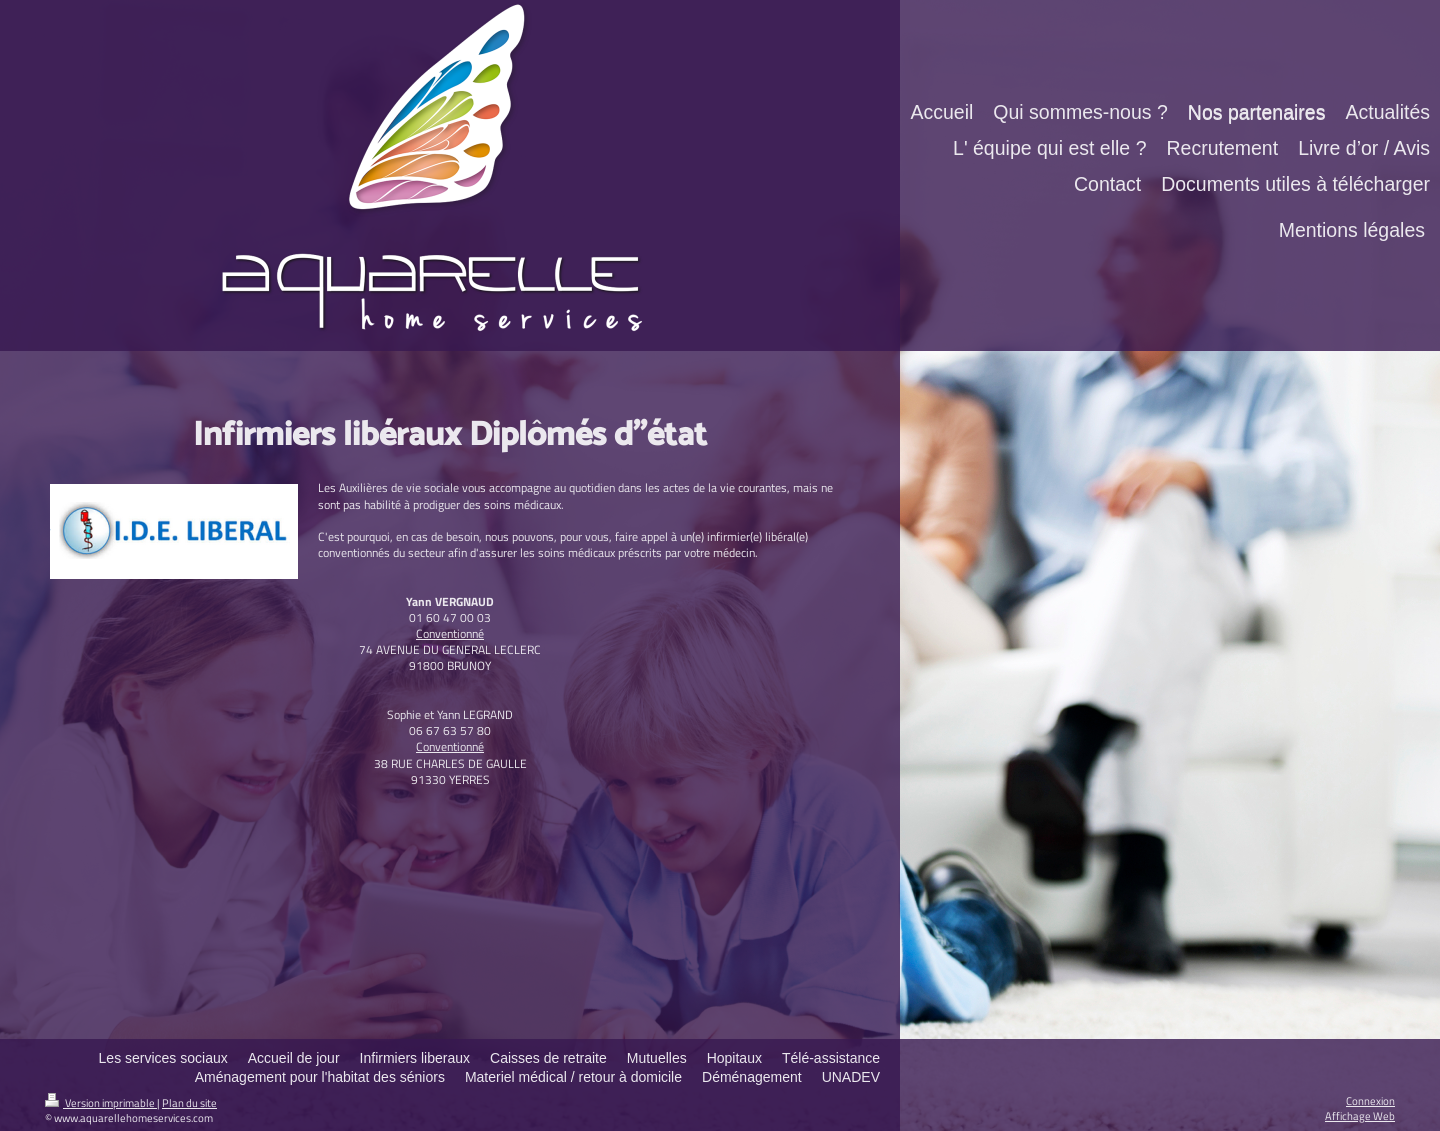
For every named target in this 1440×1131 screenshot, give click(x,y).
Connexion (1370, 1100)
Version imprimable (101, 1102)
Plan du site (189, 1102)
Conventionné (450, 633)
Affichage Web (1360, 1115)
